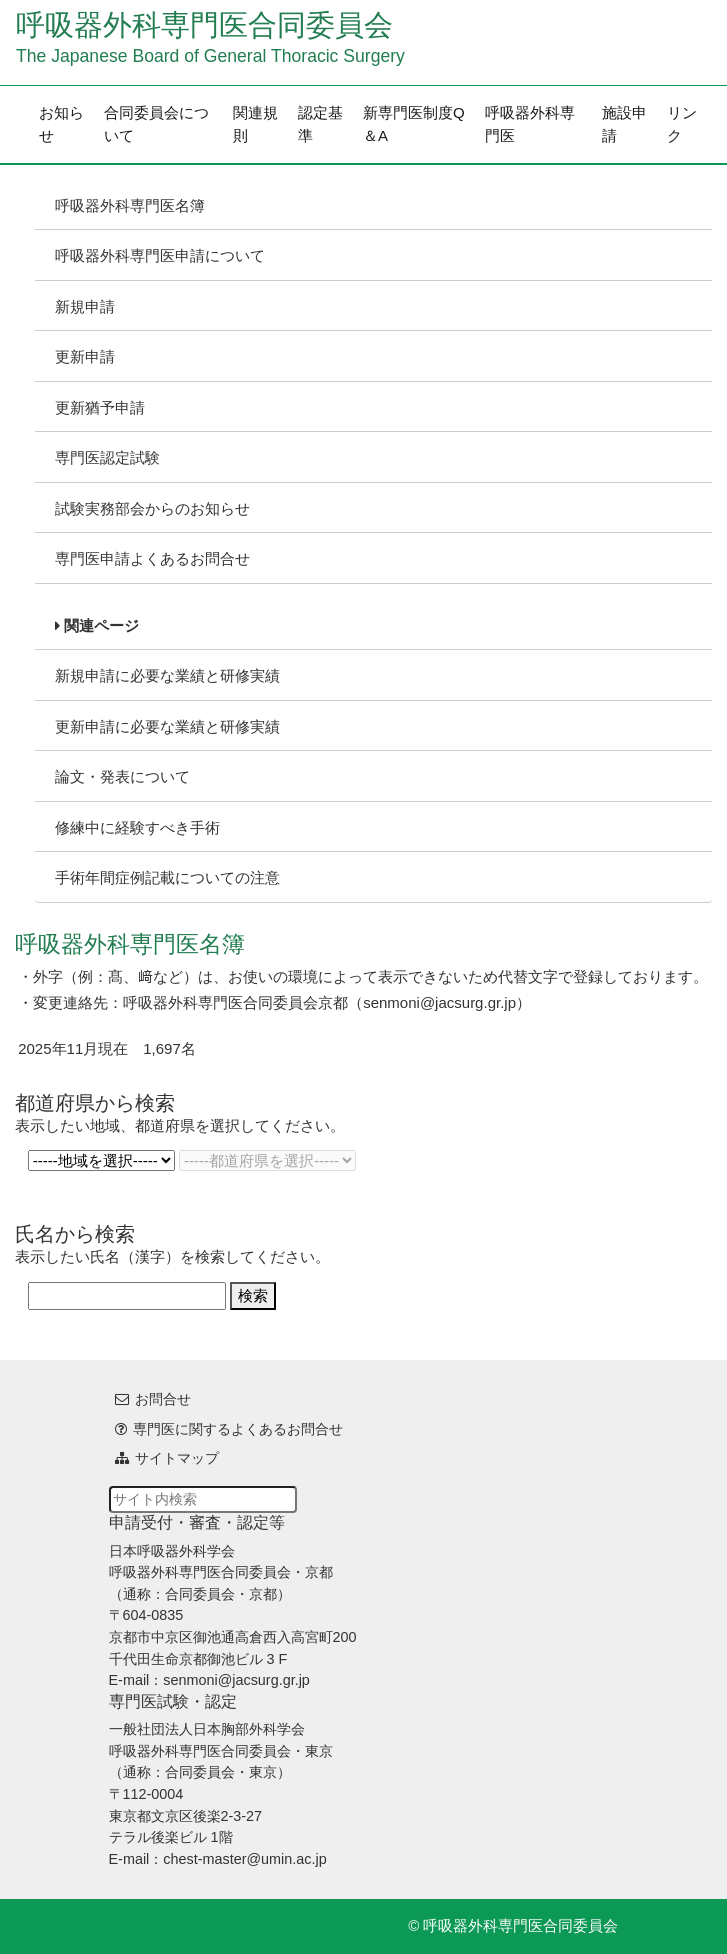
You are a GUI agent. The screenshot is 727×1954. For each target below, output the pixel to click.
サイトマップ (177, 1458)
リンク (682, 124)
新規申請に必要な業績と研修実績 (167, 675)
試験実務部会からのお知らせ (152, 508)
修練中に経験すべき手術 (137, 827)
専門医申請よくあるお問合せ (152, 558)
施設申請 (624, 124)
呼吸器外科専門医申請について (160, 255)
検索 (253, 1295)
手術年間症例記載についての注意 (167, 877)
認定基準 (320, 124)
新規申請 (85, 306)
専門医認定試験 (107, 457)
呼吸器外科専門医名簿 (130, 205)
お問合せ (163, 1399)
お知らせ (61, 124)
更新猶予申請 (100, 407)
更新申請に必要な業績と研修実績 (167, 726)
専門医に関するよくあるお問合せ (238, 1429)
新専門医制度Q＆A (414, 124)
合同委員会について (156, 124)
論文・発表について (122, 776)
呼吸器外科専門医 (530, 124)
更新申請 (85, 356)
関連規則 (255, 124)
